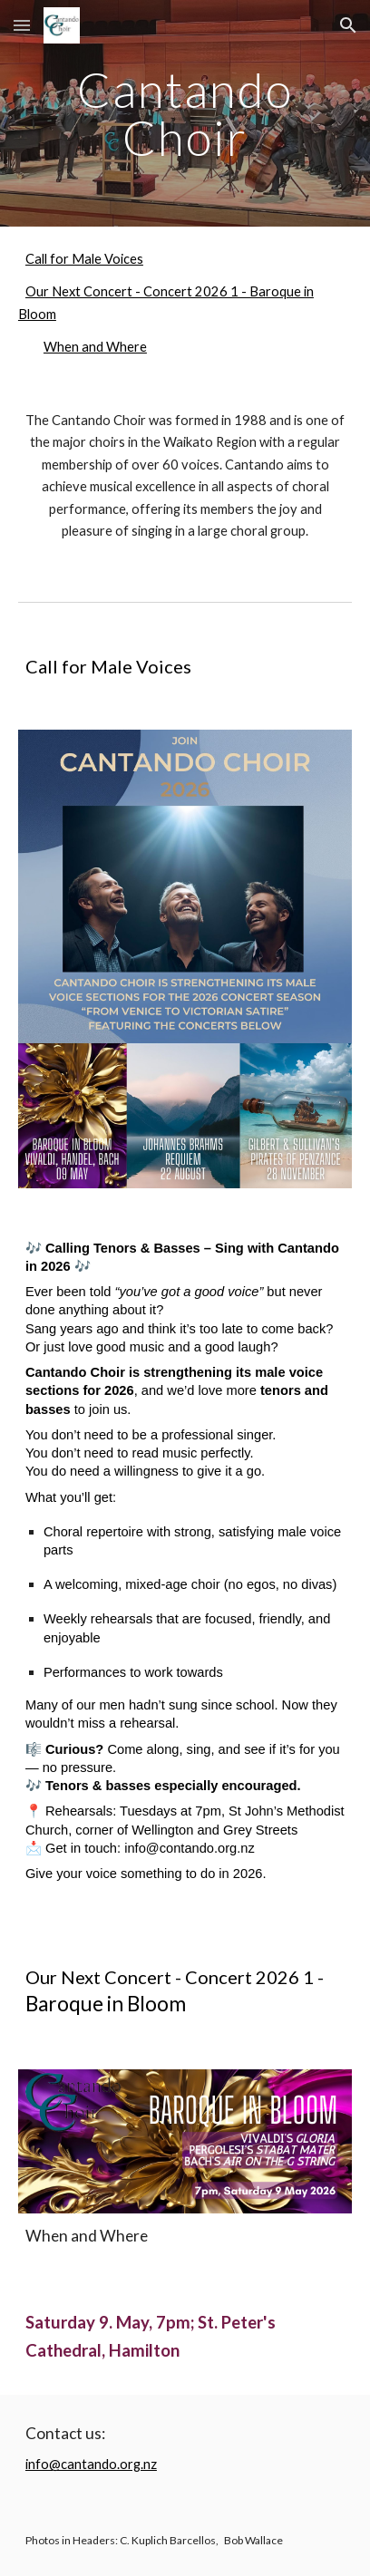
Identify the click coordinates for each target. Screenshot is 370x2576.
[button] (22, 25)
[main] (185, 113)
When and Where (95, 346)
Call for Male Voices (84, 258)
